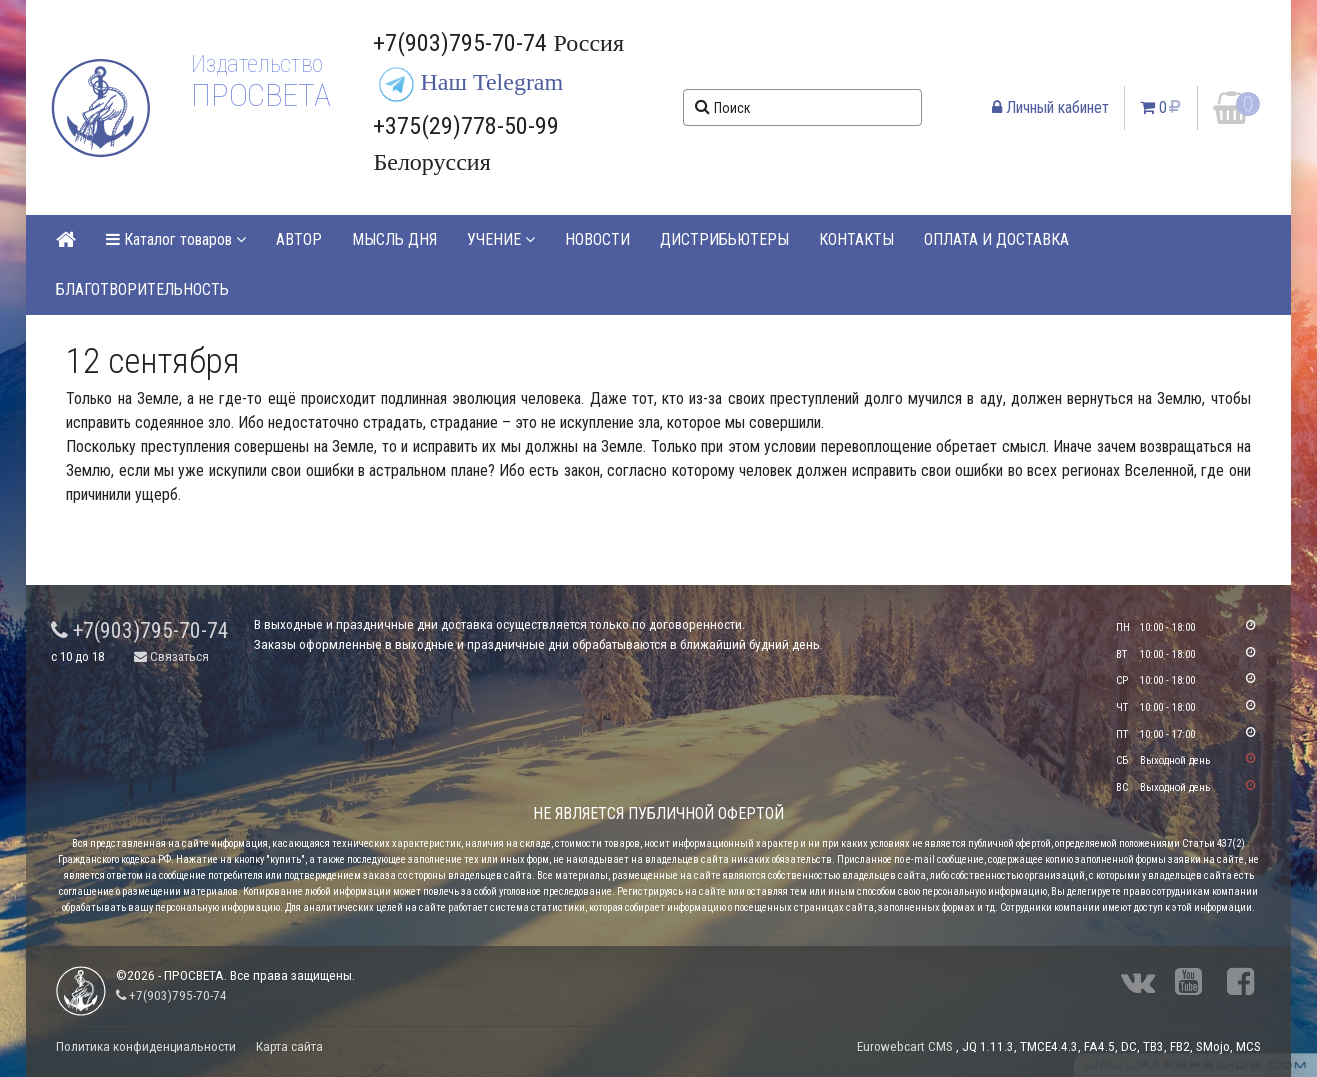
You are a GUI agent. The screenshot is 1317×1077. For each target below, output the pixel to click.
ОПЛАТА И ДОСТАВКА (996, 239)
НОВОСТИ (597, 239)
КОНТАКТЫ (856, 239)
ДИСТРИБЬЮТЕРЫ (724, 239)
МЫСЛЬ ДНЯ (394, 239)
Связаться (171, 656)
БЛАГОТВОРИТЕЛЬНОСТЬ (142, 289)
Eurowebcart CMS (905, 1046)
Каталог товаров (176, 239)
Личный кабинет (1050, 107)
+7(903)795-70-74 (140, 630)
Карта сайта (289, 1046)
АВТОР (299, 239)
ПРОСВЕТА (260, 95)
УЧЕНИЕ (501, 239)
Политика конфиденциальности (146, 1046)
